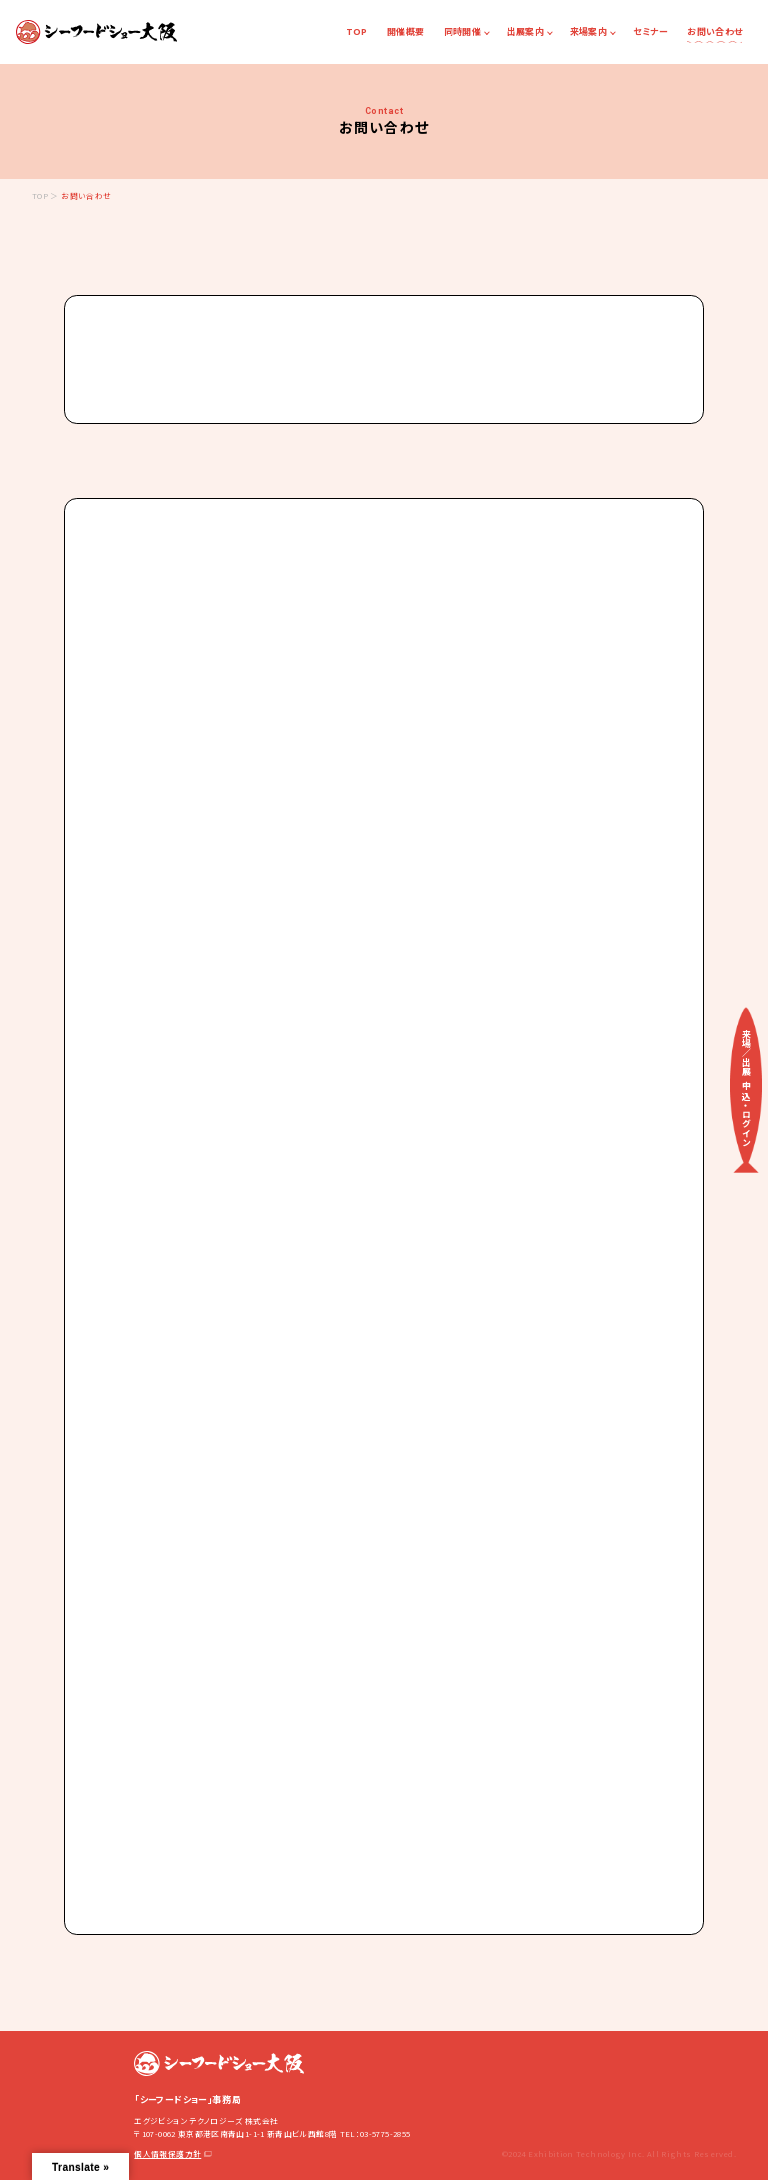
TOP (357, 31)
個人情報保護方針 (173, 2153)
